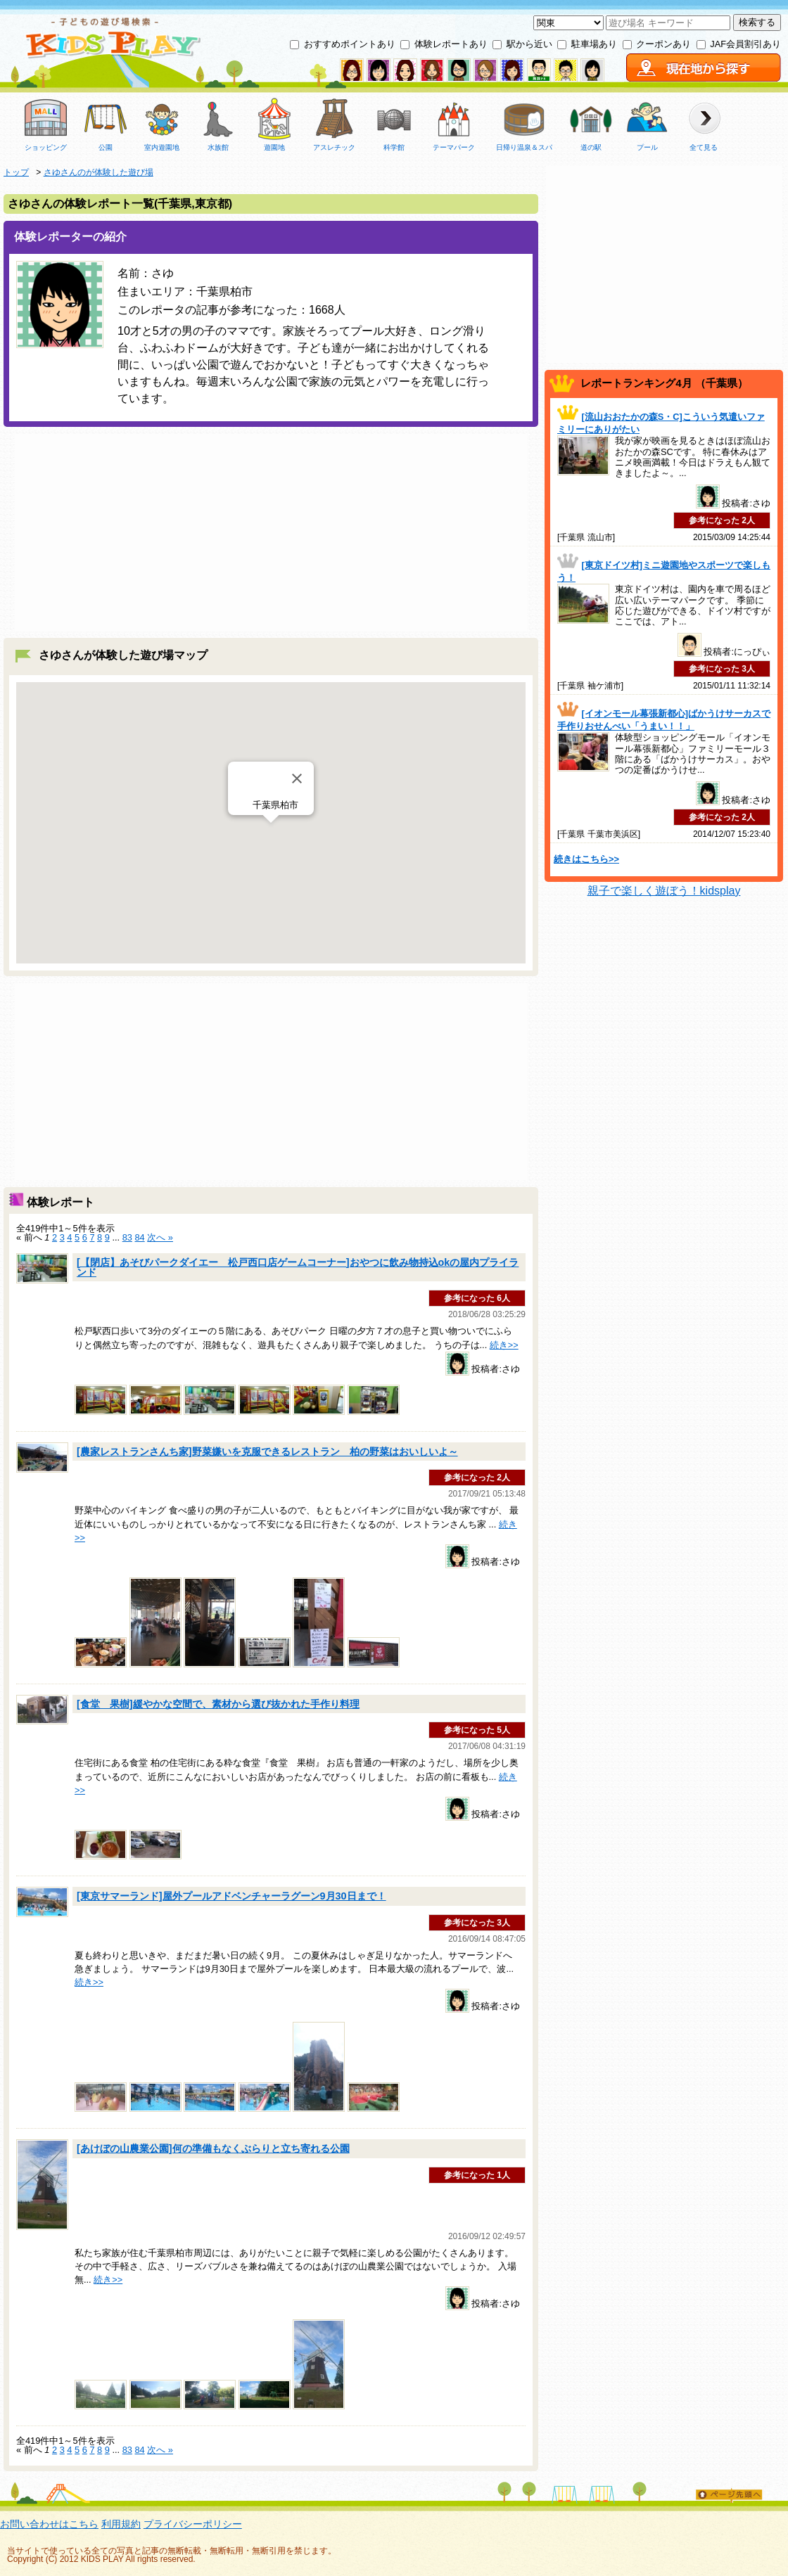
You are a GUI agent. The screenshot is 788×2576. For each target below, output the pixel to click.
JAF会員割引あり (745, 44)
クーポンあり (663, 44)
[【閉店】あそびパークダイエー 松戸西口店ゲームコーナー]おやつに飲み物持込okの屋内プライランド (298, 1267)
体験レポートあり (451, 44)
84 (139, 1237)
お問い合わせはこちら (49, 2524)
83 (127, 1237)
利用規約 (121, 2524)
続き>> (504, 1345)
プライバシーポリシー (193, 2524)
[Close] (297, 778)
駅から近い (529, 44)
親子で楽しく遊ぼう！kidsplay (664, 891)
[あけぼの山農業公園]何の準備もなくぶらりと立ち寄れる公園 (213, 2148)
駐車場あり (594, 44)
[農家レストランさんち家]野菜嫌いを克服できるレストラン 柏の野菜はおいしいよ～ (267, 1451)
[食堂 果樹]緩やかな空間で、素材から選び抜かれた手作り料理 (218, 1704)
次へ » (160, 1237)
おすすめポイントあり (349, 44)
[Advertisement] (271, 532)
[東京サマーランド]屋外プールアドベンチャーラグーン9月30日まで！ (231, 1896)
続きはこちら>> (586, 859)
